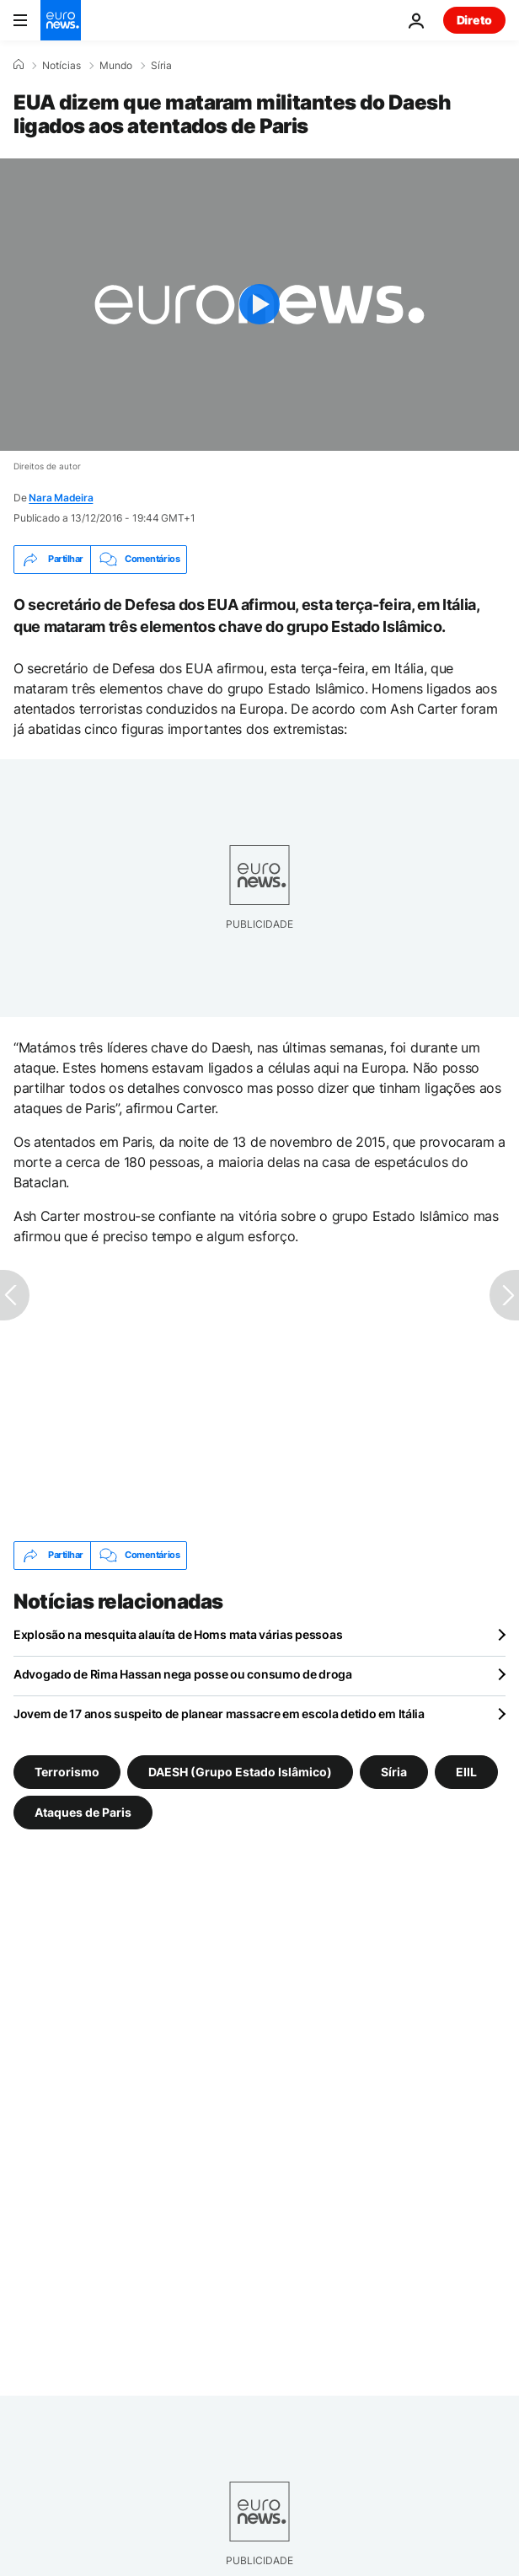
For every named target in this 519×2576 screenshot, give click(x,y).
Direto (474, 20)
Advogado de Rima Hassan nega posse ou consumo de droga (182, 1674)
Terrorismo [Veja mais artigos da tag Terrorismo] (67, 1771)
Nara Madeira (61, 497)
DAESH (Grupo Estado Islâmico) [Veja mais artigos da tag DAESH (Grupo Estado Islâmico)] (240, 1771)
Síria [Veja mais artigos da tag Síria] (394, 1771)
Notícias (61, 66)
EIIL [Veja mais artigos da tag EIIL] (466, 1771)
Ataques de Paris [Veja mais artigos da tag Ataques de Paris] (83, 1811)
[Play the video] (259, 304)
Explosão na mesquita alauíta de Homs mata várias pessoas (177, 1634)
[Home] (18, 65)
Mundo (115, 66)
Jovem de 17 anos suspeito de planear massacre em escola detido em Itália (219, 1713)
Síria (161, 66)
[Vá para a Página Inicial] (60, 20)
